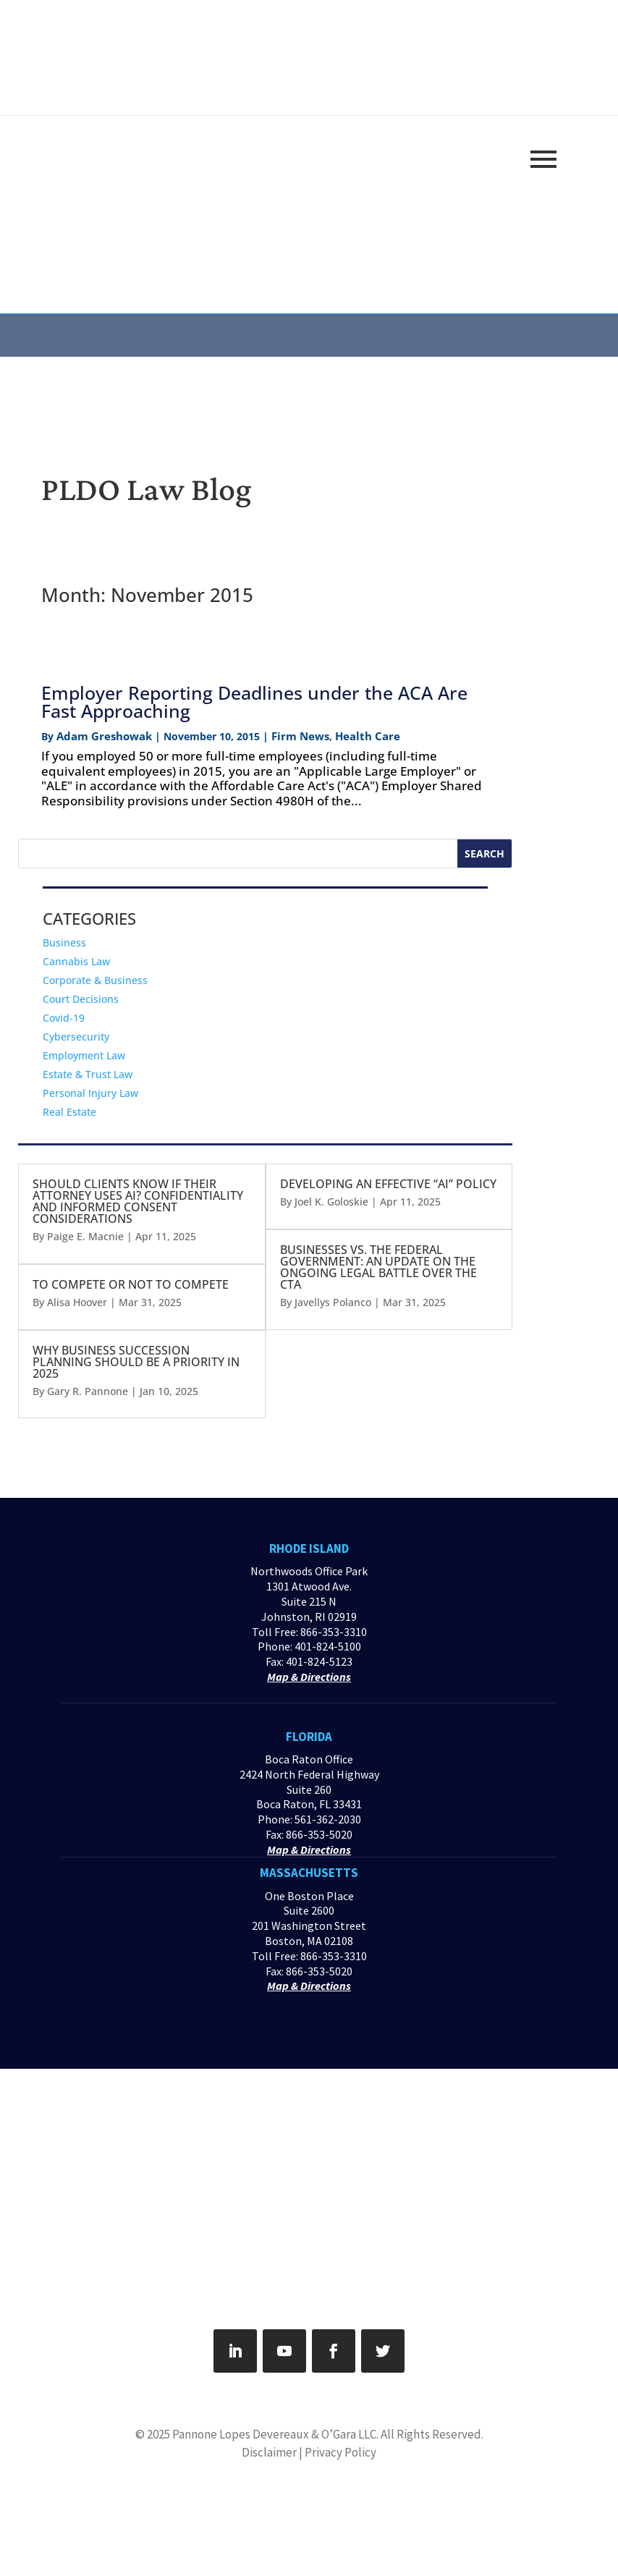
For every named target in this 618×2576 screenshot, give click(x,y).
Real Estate (69, 1112)
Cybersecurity (76, 1036)
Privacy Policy (340, 2452)
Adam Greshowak (104, 736)
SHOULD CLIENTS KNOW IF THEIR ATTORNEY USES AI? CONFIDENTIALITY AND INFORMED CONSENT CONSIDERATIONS (138, 1201)
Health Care (367, 736)
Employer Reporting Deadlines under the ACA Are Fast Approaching (254, 701)
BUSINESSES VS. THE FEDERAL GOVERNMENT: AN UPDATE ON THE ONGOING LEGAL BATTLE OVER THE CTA (378, 1267)
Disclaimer (269, 2452)
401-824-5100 (328, 1646)
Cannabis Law (76, 961)
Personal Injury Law (90, 1093)
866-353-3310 (333, 1631)
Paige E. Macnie (85, 1236)
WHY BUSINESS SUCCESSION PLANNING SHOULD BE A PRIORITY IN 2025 (136, 1361)
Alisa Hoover (77, 1302)
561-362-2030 (328, 1819)
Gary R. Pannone (87, 1391)
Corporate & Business (95, 980)
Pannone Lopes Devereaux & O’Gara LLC (274, 2434)
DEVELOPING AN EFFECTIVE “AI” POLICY (388, 1184)
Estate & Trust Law (87, 1074)
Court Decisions (81, 999)
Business (64, 942)
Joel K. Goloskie (331, 1201)
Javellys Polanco (333, 1302)
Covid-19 (64, 1018)
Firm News (300, 736)
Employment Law (84, 1055)
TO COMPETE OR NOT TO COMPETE (131, 1284)
